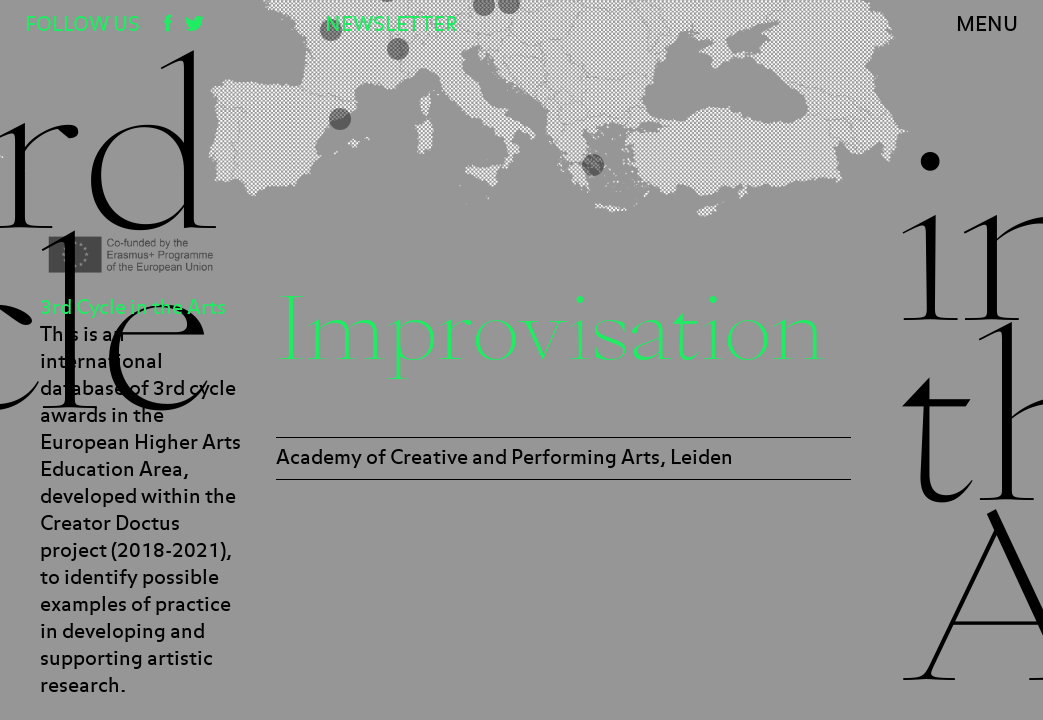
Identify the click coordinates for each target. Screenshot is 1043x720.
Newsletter (391, 25)
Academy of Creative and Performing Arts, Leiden (504, 458)
